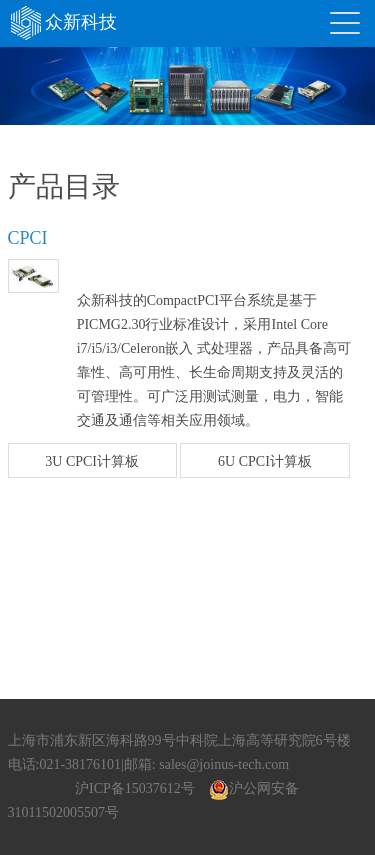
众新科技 (63, 22)
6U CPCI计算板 (265, 461)
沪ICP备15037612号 (135, 788)
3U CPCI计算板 (92, 461)
